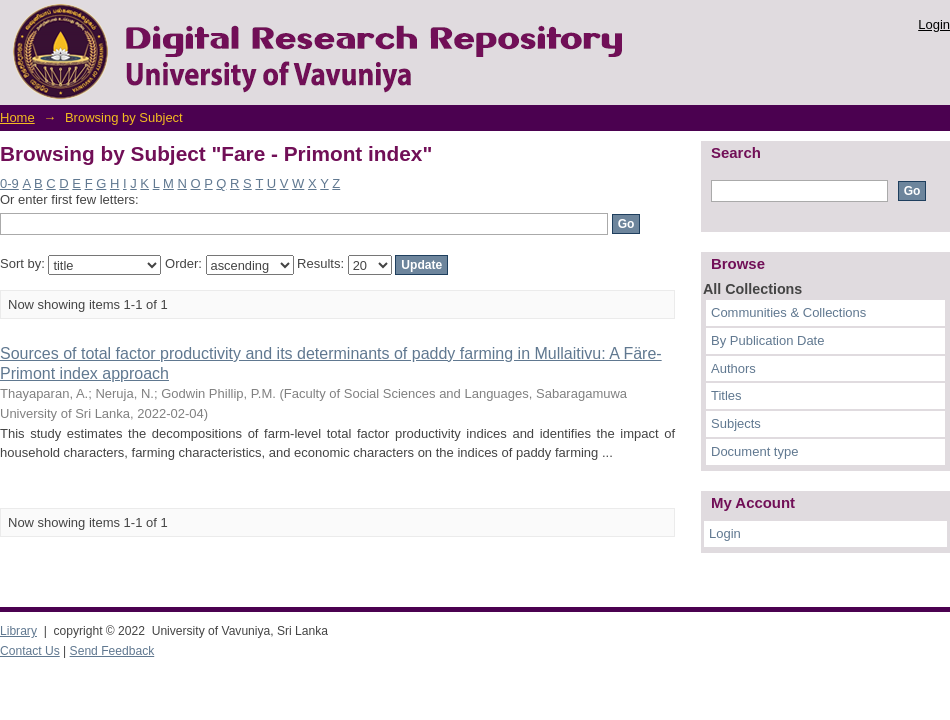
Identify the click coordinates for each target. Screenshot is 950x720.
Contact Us (30, 651)
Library (18, 631)
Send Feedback (112, 651)
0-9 (9, 183)
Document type (754, 451)
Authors (733, 368)
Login (934, 24)
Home (17, 117)
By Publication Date (767, 340)
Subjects (736, 423)
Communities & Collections (788, 312)
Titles (726, 395)
